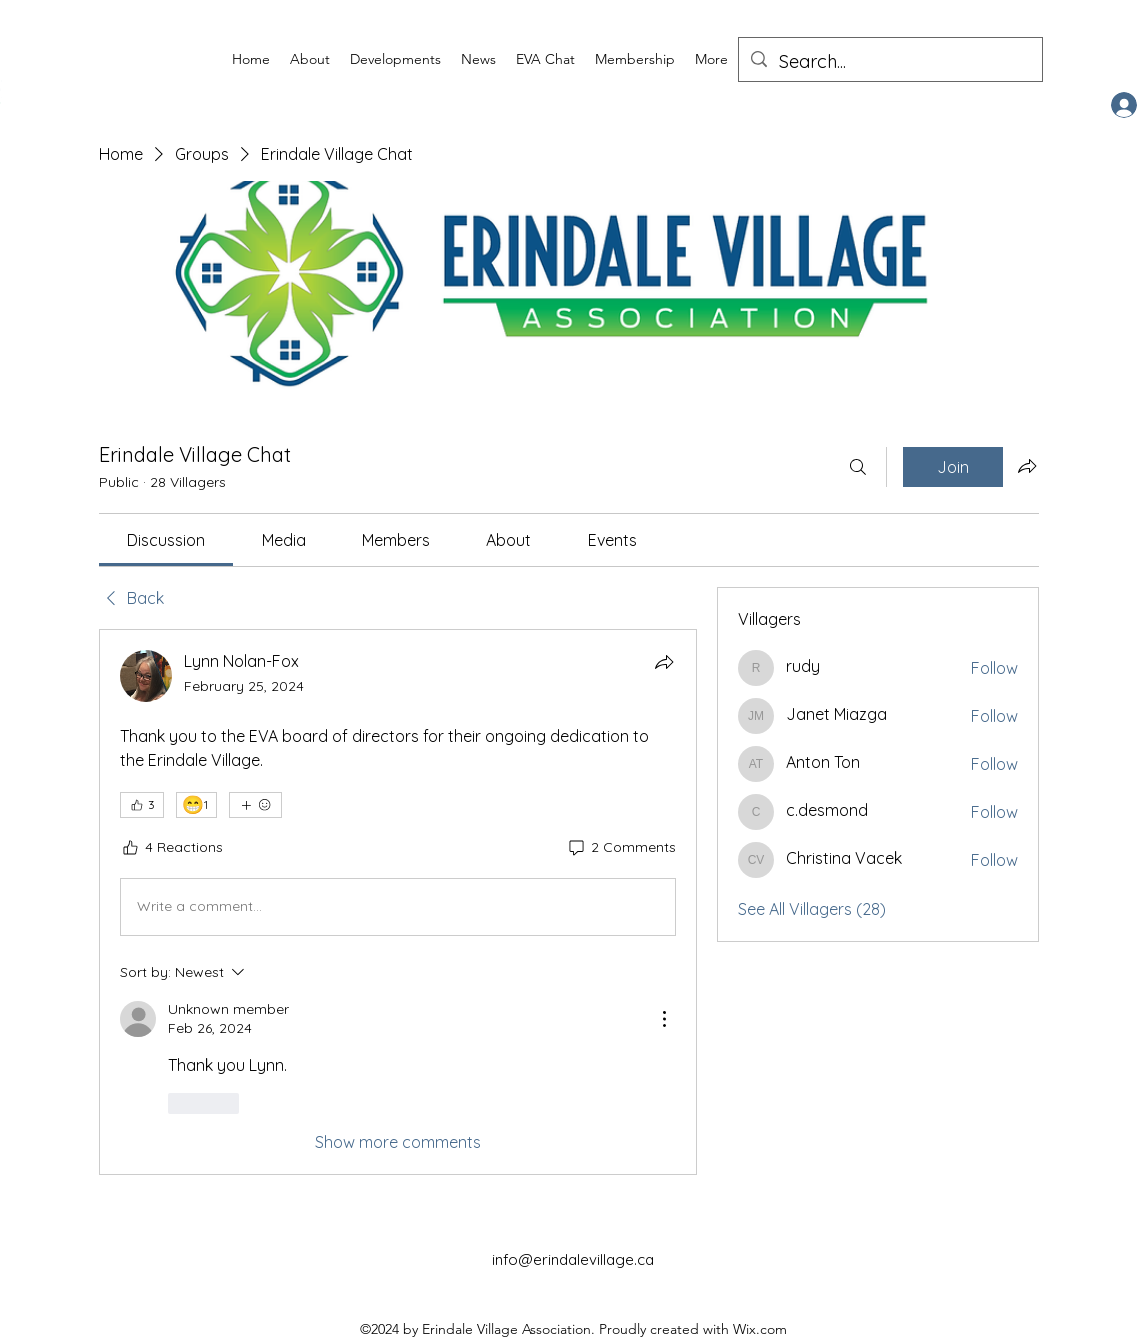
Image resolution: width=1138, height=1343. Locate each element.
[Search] (858, 467)
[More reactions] (255, 805)
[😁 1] (196, 805)
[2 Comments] (621, 848)
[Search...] (889, 62)
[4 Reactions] (171, 848)
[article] (398, 902)
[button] (310, 59)
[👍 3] (142, 805)
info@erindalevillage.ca (573, 1259)
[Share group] (1027, 466)
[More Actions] (664, 1019)
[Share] (664, 662)
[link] (166, 540)
